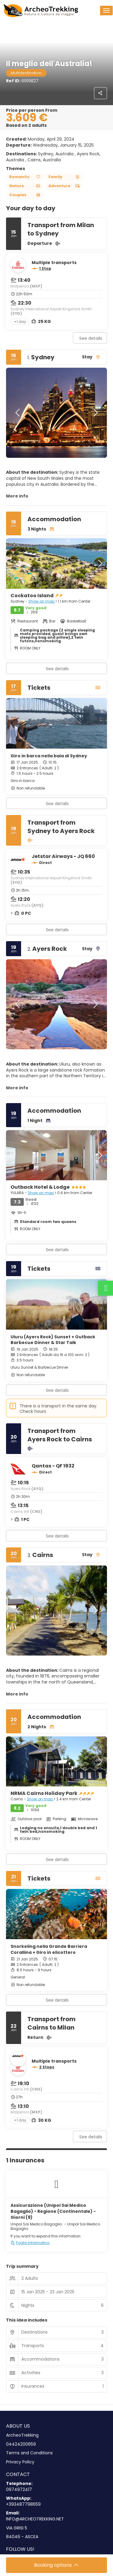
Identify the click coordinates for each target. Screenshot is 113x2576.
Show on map (41, 601)
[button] (18, 413)
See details (90, 338)
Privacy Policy (20, 2462)
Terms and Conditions (29, 2453)
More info (17, 496)
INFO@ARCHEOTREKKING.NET (35, 2519)
